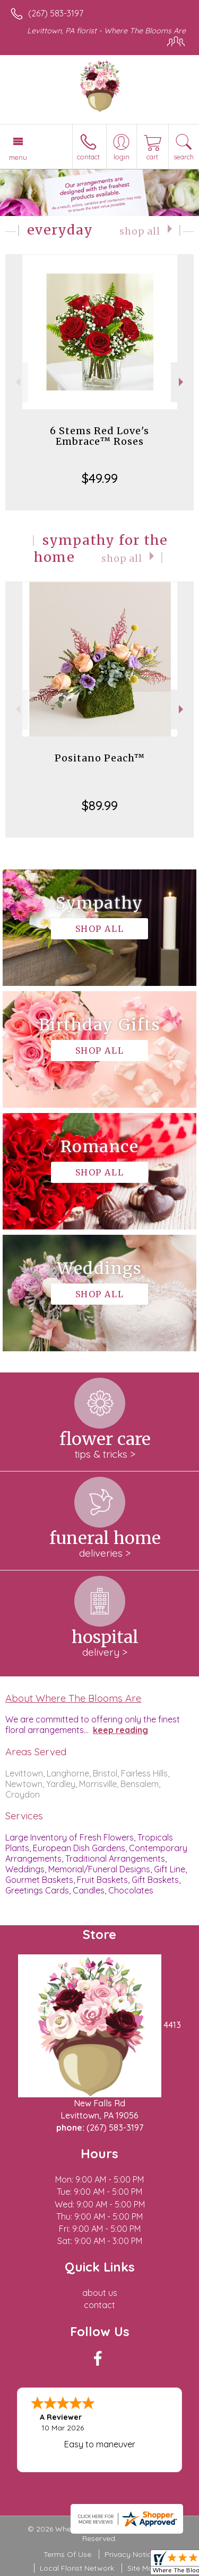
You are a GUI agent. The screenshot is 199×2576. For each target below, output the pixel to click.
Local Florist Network (77, 2568)
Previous (16, 382)
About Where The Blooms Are (73, 1698)
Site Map (142, 2568)
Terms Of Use (67, 2554)
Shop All (139, 231)
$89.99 (100, 805)
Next (182, 382)
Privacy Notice (130, 2554)
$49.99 (100, 478)
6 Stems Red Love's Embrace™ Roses (99, 436)
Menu (18, 157)
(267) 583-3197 (55, 13)
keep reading (120, 1730)
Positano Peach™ (100, 758)
